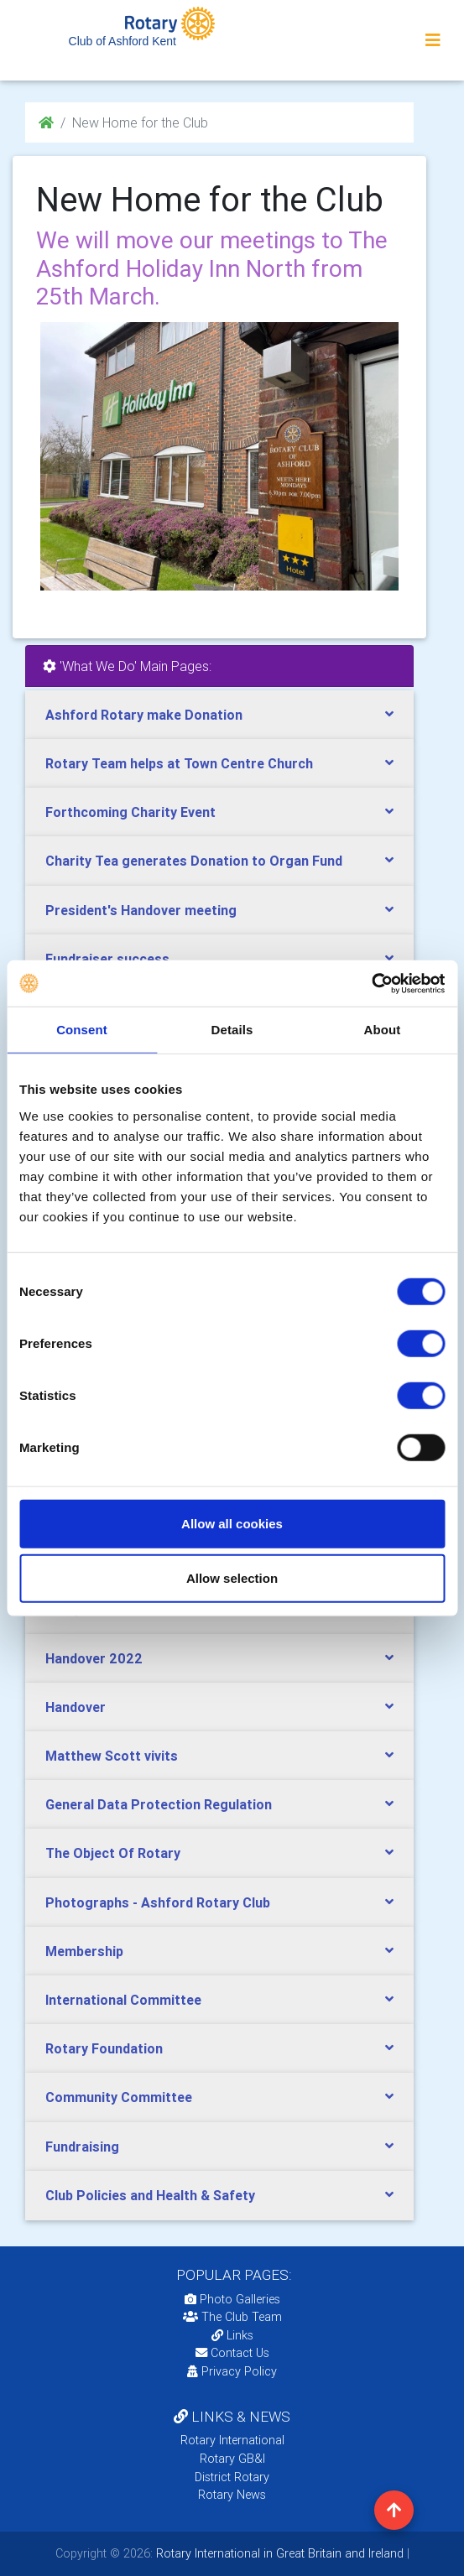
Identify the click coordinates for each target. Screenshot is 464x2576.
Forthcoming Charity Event (130, 812)
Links (232, 2335)
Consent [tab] (81, 1030)
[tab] (219, 715)
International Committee (123, 1999)
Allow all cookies (232, 1523)
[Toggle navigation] (433, 40)
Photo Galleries (232, 2299)
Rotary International (232, 2440)
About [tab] (382, 1030)
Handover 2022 (94, 1658)
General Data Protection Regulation (158, 1804)
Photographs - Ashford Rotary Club (157, 1902)
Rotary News (232, 2494)
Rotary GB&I (232, 2458)
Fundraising (82, 2146)
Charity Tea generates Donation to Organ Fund (193, 860)
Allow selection (232, 1578)
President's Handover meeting (141, 910)
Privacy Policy (232, 2371)
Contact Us (232, 2352)
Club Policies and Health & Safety (150, 2195)
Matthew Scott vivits (111, 1755)
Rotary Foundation (104, 2048)
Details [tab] (232, 1030)
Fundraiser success (107, 958)
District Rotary (232, 2477)
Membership (84, 1951)
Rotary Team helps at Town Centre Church (179, 763)
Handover (75, 1707)
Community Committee (118, 2097)
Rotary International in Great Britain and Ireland (278, 2553)
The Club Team (232, 2316)
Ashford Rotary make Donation (143, 714)
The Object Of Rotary (112, 1853)
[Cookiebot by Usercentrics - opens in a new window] (371, 983)
